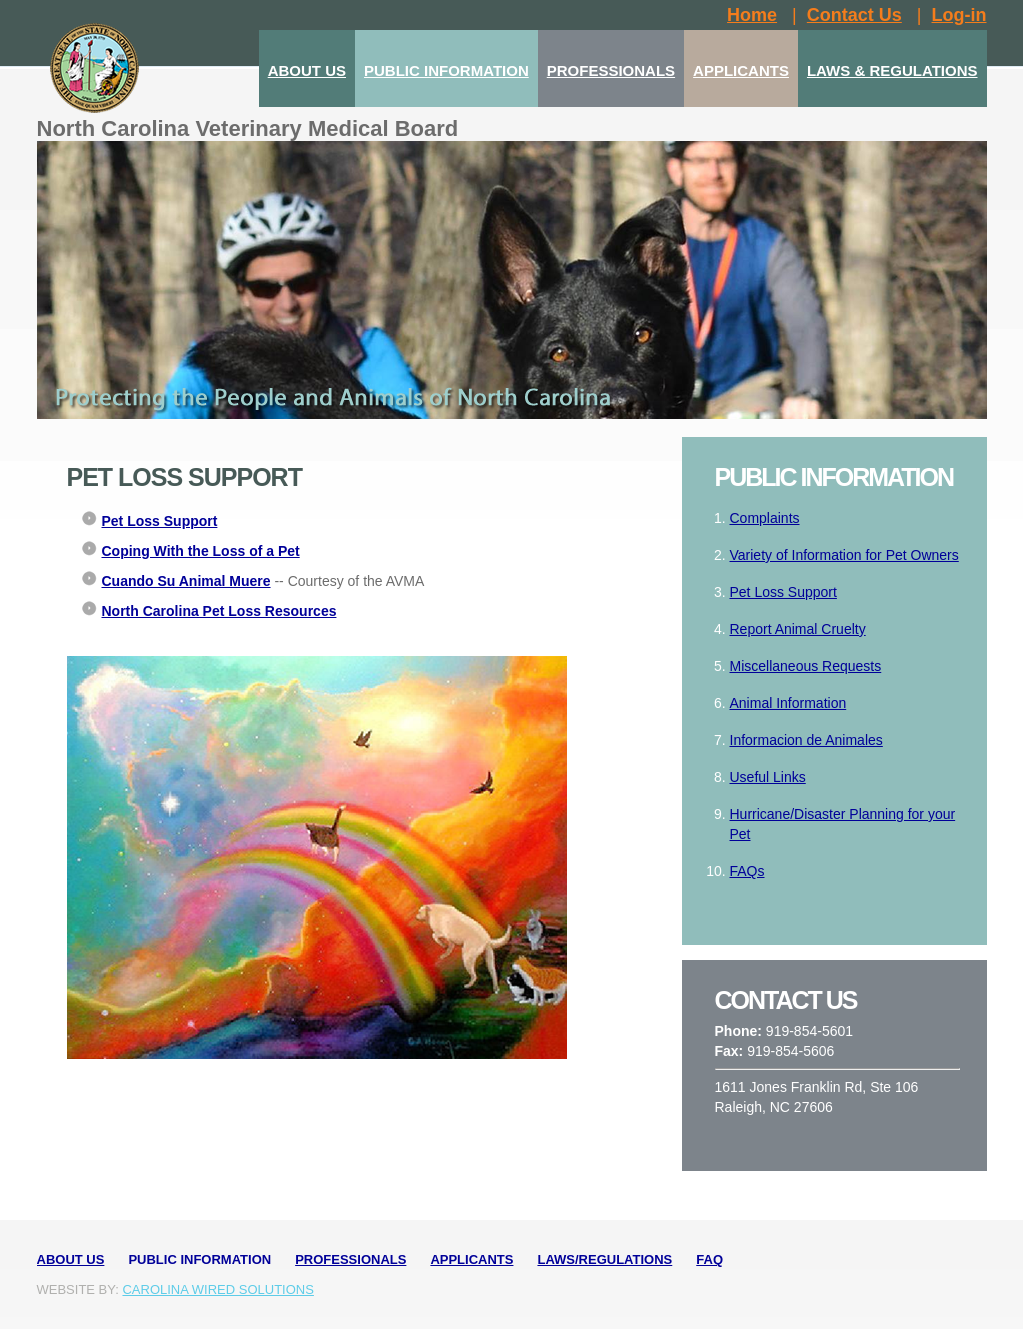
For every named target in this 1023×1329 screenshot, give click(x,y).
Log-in (959, 15)
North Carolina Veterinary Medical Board (248, 129)
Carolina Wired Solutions (217, 1289)
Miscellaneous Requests (806, 666)
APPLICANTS (741, 70)
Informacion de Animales (806, 740)
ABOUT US (307, 70)
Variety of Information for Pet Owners (844, 555)
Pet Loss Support (783, 592)
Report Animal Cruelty (798, 629)
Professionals (350, 1259)
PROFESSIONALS (611, 70)
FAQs (747, 871)
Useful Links (768, 777)
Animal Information (788, 703)
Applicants (471, 1259)
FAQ (709, 1259)
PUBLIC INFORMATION (446, 70)
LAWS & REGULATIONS (892, 70)
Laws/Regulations (604, 1259)
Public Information (199, 1259)
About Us (71, 1259)
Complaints (765, 518)
